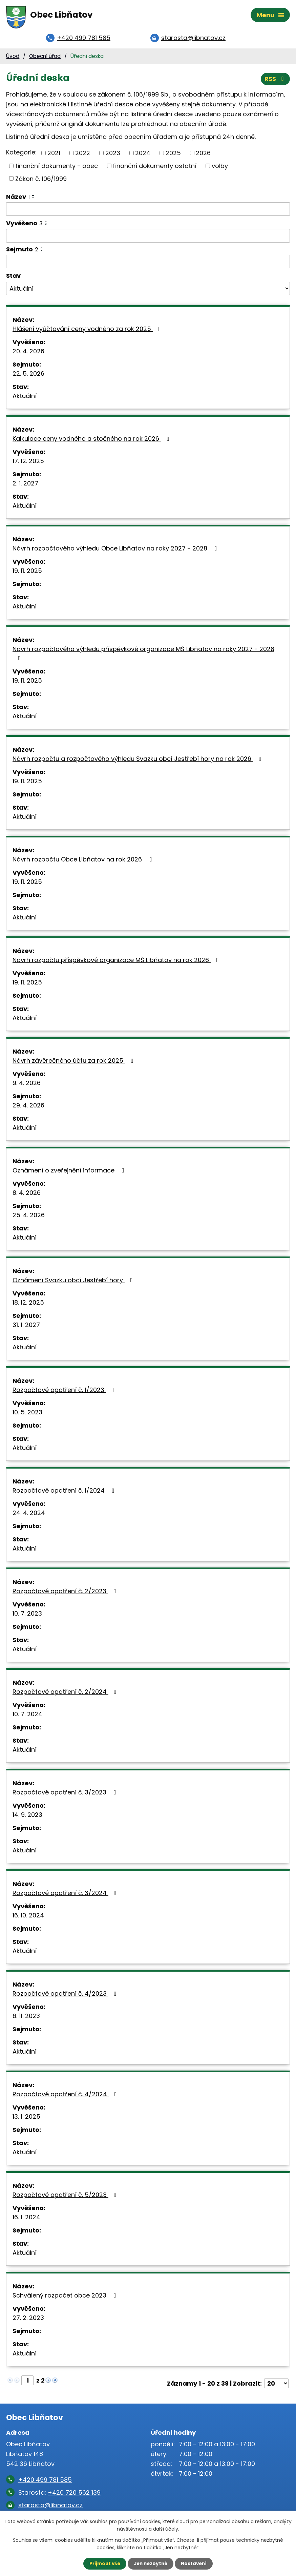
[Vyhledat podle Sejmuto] (148, 263)
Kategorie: (21, 154)
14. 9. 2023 (27, 1816)
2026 (203, 155)
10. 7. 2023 (27, 1615)
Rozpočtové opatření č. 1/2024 (65, 1492)
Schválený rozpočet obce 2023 (66, 2297)
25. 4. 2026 (29, 1217)
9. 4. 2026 (27, 1085)
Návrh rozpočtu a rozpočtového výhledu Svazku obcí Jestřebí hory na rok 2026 (138, 760)
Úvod (12, 58)
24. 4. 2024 (29, 1515)
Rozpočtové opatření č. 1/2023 (65, 1392)
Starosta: (59, 2494)
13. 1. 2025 (26, 2118)
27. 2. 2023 (28, 2319)
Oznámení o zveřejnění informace (70, 1172)
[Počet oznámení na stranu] (276, 2385)
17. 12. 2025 (28, 463)
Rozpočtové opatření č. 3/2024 (66, 1895)
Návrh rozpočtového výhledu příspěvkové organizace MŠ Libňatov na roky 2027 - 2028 (143, 655)
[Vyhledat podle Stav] (148, 290)
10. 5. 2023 (27, 1414)
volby (220, 168)
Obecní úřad (45, 58)
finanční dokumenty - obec (56, 168)
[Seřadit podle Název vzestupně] (33, 197)
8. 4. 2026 (27, 1194)
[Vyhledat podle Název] (148, 211)
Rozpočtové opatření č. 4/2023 (66, 1995)
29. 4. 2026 (28, 1107)
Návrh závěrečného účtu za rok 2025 (74, 1062)
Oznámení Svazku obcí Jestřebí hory (74, 1282)
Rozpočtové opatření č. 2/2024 (66, 1693)
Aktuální (25, 398)
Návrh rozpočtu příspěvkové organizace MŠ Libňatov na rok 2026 (117, 962)
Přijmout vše (103, 2563)
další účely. (166, 2528)
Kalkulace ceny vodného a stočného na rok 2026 (92, 440)
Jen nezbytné (150, 2563)
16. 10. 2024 (28, 1917)
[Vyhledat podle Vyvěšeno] (148, 238)
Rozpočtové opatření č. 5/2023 (66, 2197)
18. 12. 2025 (28, 1304)
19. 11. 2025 (27, 572)
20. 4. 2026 (28, 353)
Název (18, 198)
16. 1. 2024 (26, 2219)
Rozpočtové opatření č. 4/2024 (66, 2096)
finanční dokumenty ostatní (154, 168)
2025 (173, 155)
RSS (275, 80)
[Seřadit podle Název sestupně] (33, 200)
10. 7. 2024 (27, 1716)
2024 (142, 155)
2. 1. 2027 (25, 485)
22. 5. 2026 (28, 375)
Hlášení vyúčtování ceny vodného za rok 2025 (88, 331)
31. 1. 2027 (26, 1327)
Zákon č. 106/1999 (41, 180)
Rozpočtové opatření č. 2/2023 (66, 1593)
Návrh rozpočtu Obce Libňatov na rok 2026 (83, 861)
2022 (82, 155)
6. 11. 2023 (26, 2018)
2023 (112, 155)
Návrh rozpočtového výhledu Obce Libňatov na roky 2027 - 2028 (116, 550)
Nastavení (195, 2563)
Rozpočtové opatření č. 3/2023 (66, 1794)
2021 (53, 155)
